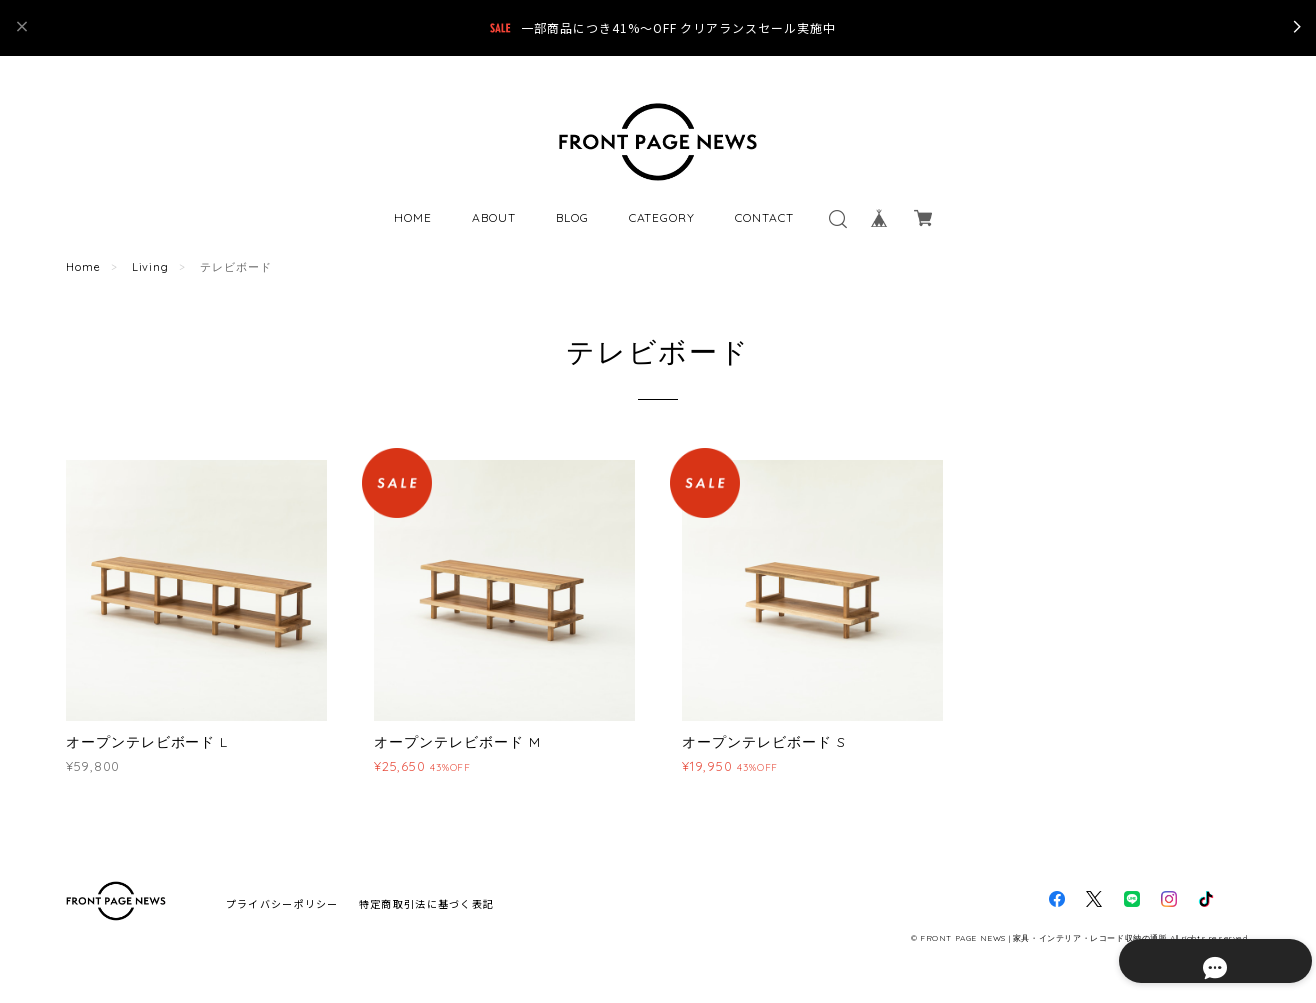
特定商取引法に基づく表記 (426, 903)
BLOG (572, 217)
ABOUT (494, 217)
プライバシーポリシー (282, 903)
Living (151, 267)
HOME (413, 217)
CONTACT (764, 217)
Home (83, 267)
